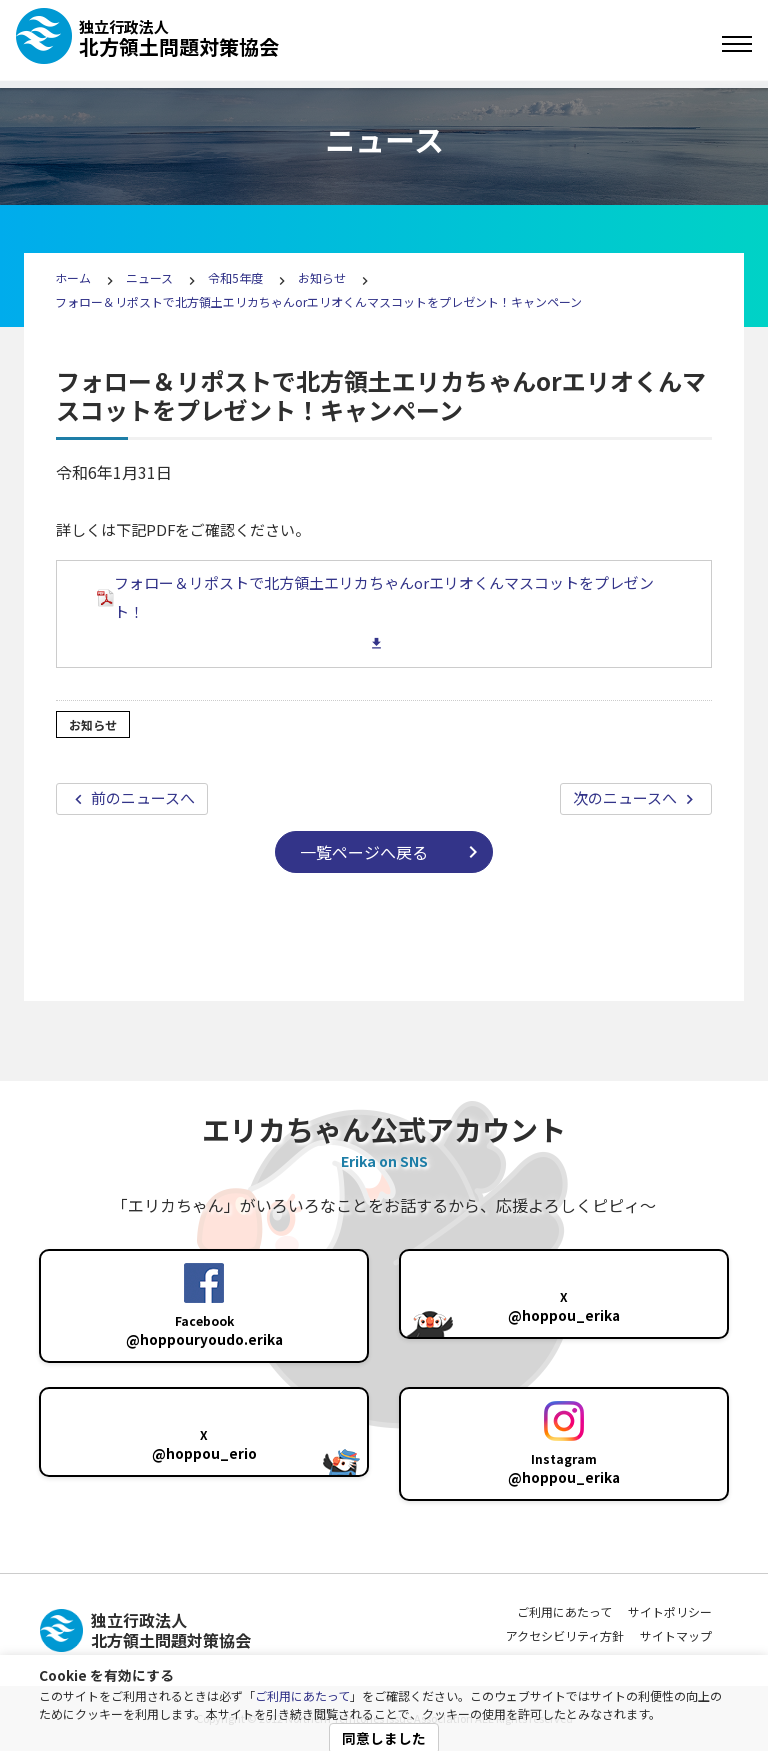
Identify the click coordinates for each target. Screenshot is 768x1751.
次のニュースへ (626, 797)
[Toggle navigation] (737, 44)
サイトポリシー (670, 1611)
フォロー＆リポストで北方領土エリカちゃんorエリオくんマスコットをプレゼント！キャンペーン (318, 301)
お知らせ (322, 277)
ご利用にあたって (302, 1695)
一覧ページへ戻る (364, 852)
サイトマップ (676, 1635)
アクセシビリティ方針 (565, 1635)
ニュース (151, 277)
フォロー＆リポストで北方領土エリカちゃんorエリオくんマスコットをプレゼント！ (375, 597)
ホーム (73, 277)
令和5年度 (235, 277)
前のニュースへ (141, 797)
